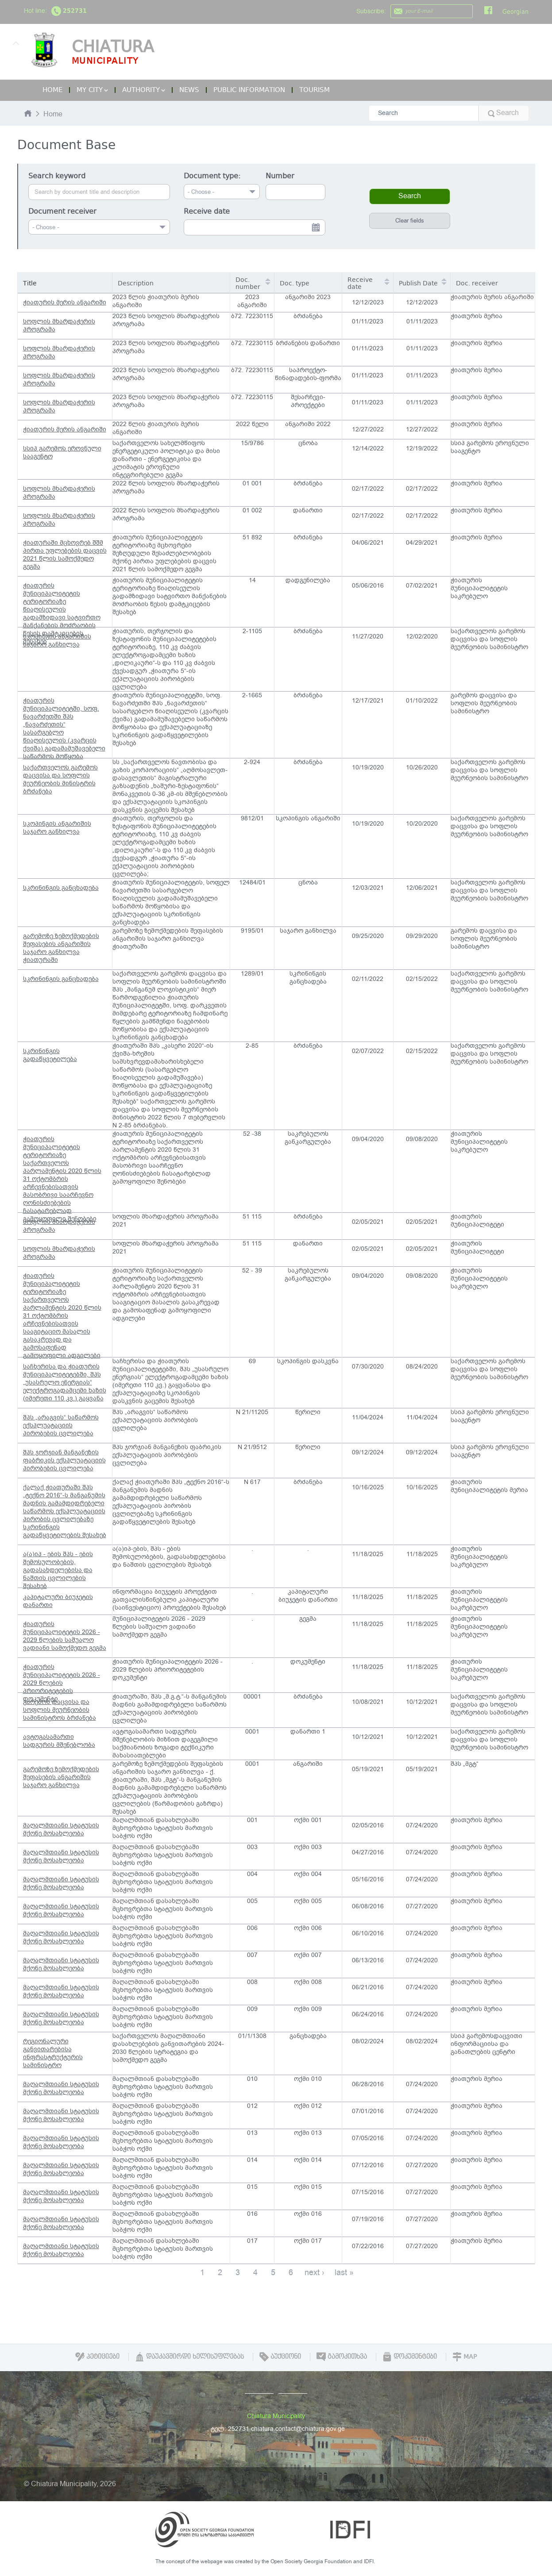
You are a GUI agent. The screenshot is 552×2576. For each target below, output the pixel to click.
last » (344, 2272)
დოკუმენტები (409, 2356)
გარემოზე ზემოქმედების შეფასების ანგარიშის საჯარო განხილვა (61, 1777)
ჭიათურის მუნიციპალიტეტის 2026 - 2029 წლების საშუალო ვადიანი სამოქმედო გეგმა (64, 1636)
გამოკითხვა (342, 2356)
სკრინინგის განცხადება (61, 888)
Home (52, 90)
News (189, 90)
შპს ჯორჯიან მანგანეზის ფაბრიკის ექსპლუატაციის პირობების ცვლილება (64, 1460)
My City (92, 90)
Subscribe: (371, 11)
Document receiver (62, 211)
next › (314, 2272)
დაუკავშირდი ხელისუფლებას (189, 2356)
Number (280, 176)
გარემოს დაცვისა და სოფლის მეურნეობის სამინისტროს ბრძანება (59, 1710)
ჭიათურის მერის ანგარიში (64, 302)
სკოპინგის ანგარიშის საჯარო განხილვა (57, 640)
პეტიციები (97, 2356)
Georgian (515, 11)
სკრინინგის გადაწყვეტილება (50, 1055)
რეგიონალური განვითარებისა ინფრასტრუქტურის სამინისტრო (53, 2053)
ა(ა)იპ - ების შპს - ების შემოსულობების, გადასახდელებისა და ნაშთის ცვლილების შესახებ (58, 1569)
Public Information (249, 90)
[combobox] (99, 227)
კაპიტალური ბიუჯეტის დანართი (58, 1601)
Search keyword (56, 176)
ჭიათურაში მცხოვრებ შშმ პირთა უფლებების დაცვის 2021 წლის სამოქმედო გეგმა (65, 554)
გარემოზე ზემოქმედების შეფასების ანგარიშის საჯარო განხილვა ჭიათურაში (61, 948)
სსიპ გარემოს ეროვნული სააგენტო (62, 452)
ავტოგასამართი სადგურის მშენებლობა (59, 1741)
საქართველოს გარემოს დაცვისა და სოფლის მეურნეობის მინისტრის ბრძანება (60, 779)
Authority (143, 90)
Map (464, 2356)
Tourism (314, 90)
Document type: (212, 176)
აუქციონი (280, 2356)
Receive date (207, 211)
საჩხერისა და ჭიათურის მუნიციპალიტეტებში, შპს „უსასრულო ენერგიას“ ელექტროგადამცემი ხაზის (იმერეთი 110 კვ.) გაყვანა (64, 1382)
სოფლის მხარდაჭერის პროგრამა (59, 325)
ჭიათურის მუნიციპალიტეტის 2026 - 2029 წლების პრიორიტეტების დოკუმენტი (61, 1677)
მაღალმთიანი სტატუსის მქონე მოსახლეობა (61, 1829)
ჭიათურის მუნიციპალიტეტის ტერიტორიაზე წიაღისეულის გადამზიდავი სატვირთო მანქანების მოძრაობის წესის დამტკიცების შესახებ (61, 604)
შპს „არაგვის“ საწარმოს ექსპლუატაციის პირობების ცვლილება (61, 1425)
